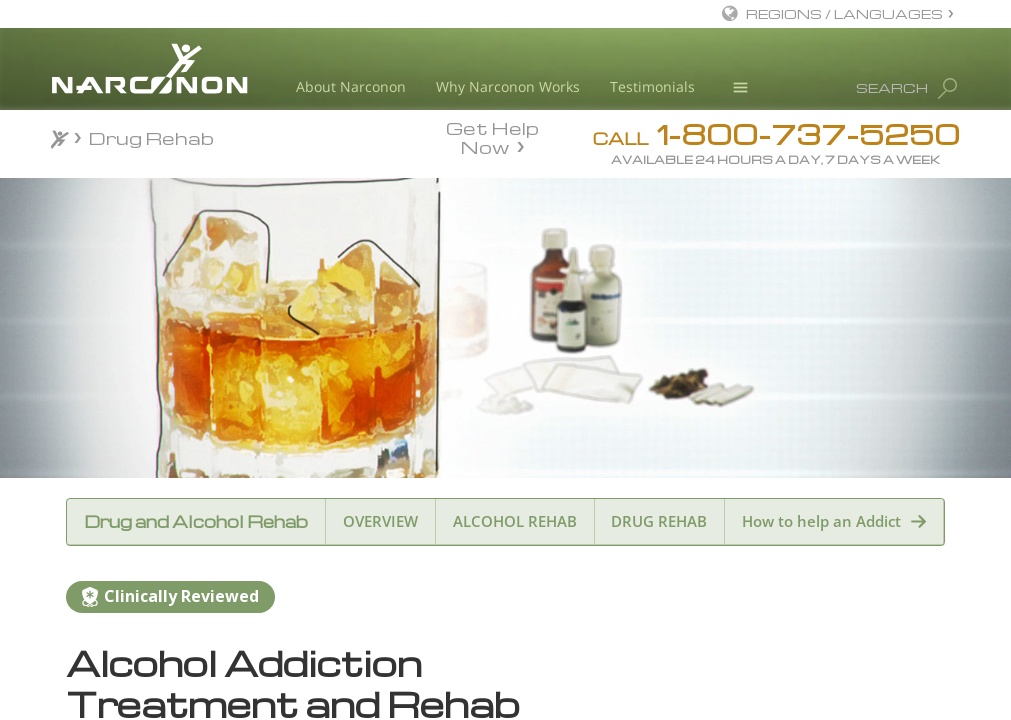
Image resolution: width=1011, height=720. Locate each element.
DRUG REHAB (659, 521)
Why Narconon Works (508, 86)
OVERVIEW (380, 521)
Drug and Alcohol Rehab (196, 521)
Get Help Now (492, 136)
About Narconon (351, 86)
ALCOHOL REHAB (515, 521)
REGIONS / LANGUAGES (844, 13)
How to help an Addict (821, 521)
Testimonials (652, 86)
